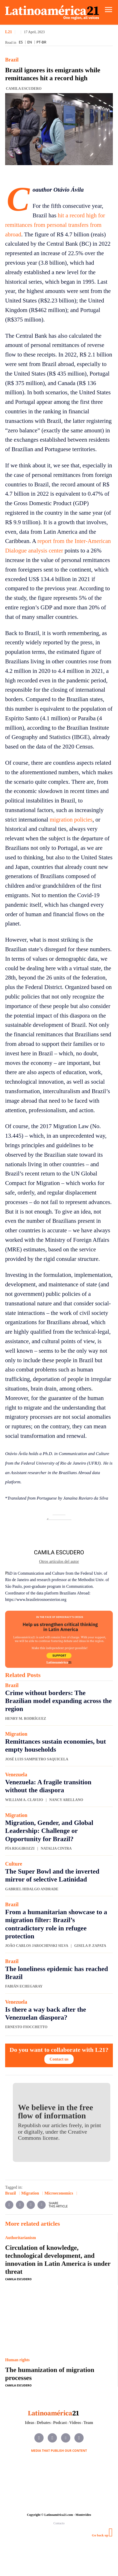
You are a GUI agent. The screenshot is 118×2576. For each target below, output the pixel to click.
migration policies (71, 819)
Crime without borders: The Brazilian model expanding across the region (58, 1701)
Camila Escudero (24, 89)
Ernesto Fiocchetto (26, 2027)
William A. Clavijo (24, 1800)
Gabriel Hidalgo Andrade (31, 1889)
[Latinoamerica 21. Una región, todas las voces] (53, 2435)
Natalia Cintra (56, 1848)
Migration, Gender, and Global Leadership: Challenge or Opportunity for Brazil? (49, 1830)
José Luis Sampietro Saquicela (36, 1759)
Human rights (17, 2382)
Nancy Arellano (66, 1800)
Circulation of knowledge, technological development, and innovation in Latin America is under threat (58, 2282)
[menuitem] (21, 42)
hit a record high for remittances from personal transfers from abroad (55, 225)
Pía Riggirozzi (20, 1848)
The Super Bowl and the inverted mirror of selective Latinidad (52, 1875)
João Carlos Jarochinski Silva (36, 1946)
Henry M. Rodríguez (25, 1719)
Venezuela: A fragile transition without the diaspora (48, 1786)
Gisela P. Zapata (90, 1946)
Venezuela (16, 1774)
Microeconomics (59, 2216)
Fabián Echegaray (24, 1986)
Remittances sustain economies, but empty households (55, 1745)
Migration (16, 1734)
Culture (13, 1864)
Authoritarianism (20, 2260)
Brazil (11, 59)
